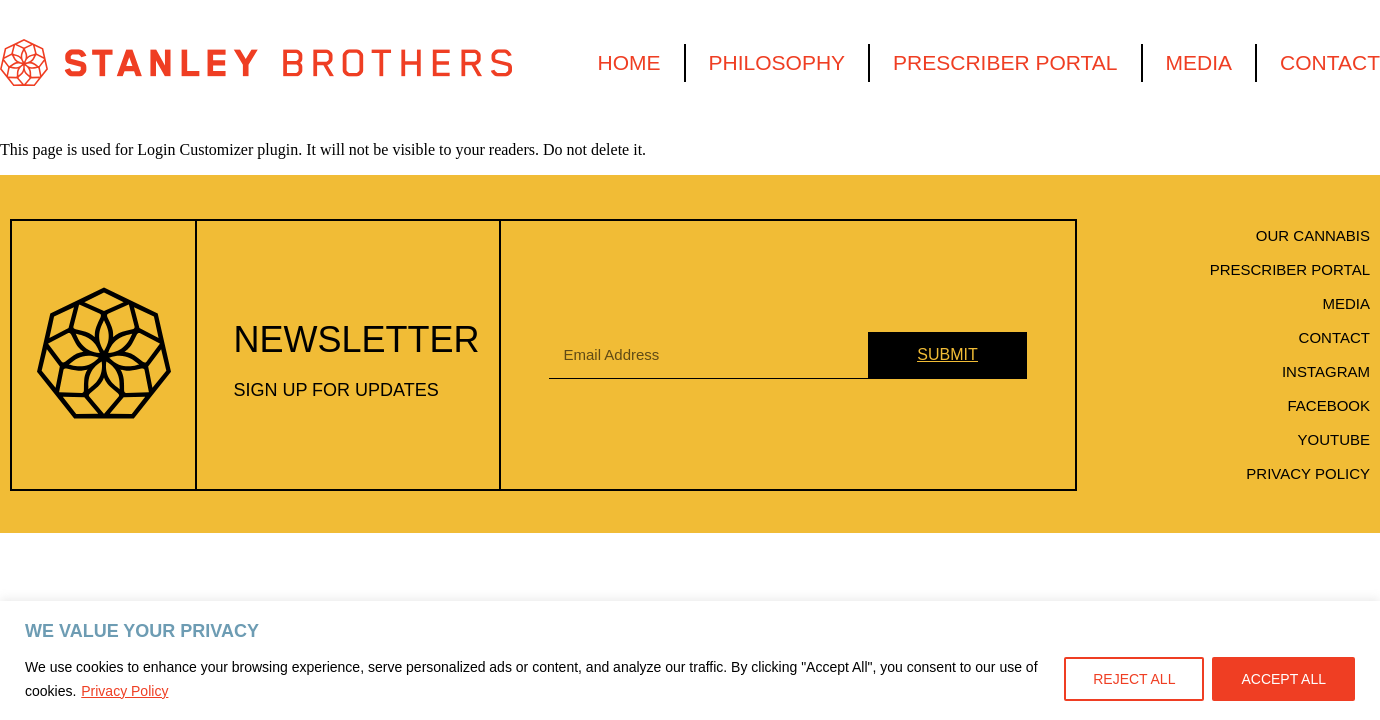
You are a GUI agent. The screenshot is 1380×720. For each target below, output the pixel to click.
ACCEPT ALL (1283, 679)
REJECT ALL (1134, 679)
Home (629, 62)
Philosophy (777, 62)
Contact (1330, 62)
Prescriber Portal (1005, 62)
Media (1199, 62)
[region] (690, 660)
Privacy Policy (124, 691)
